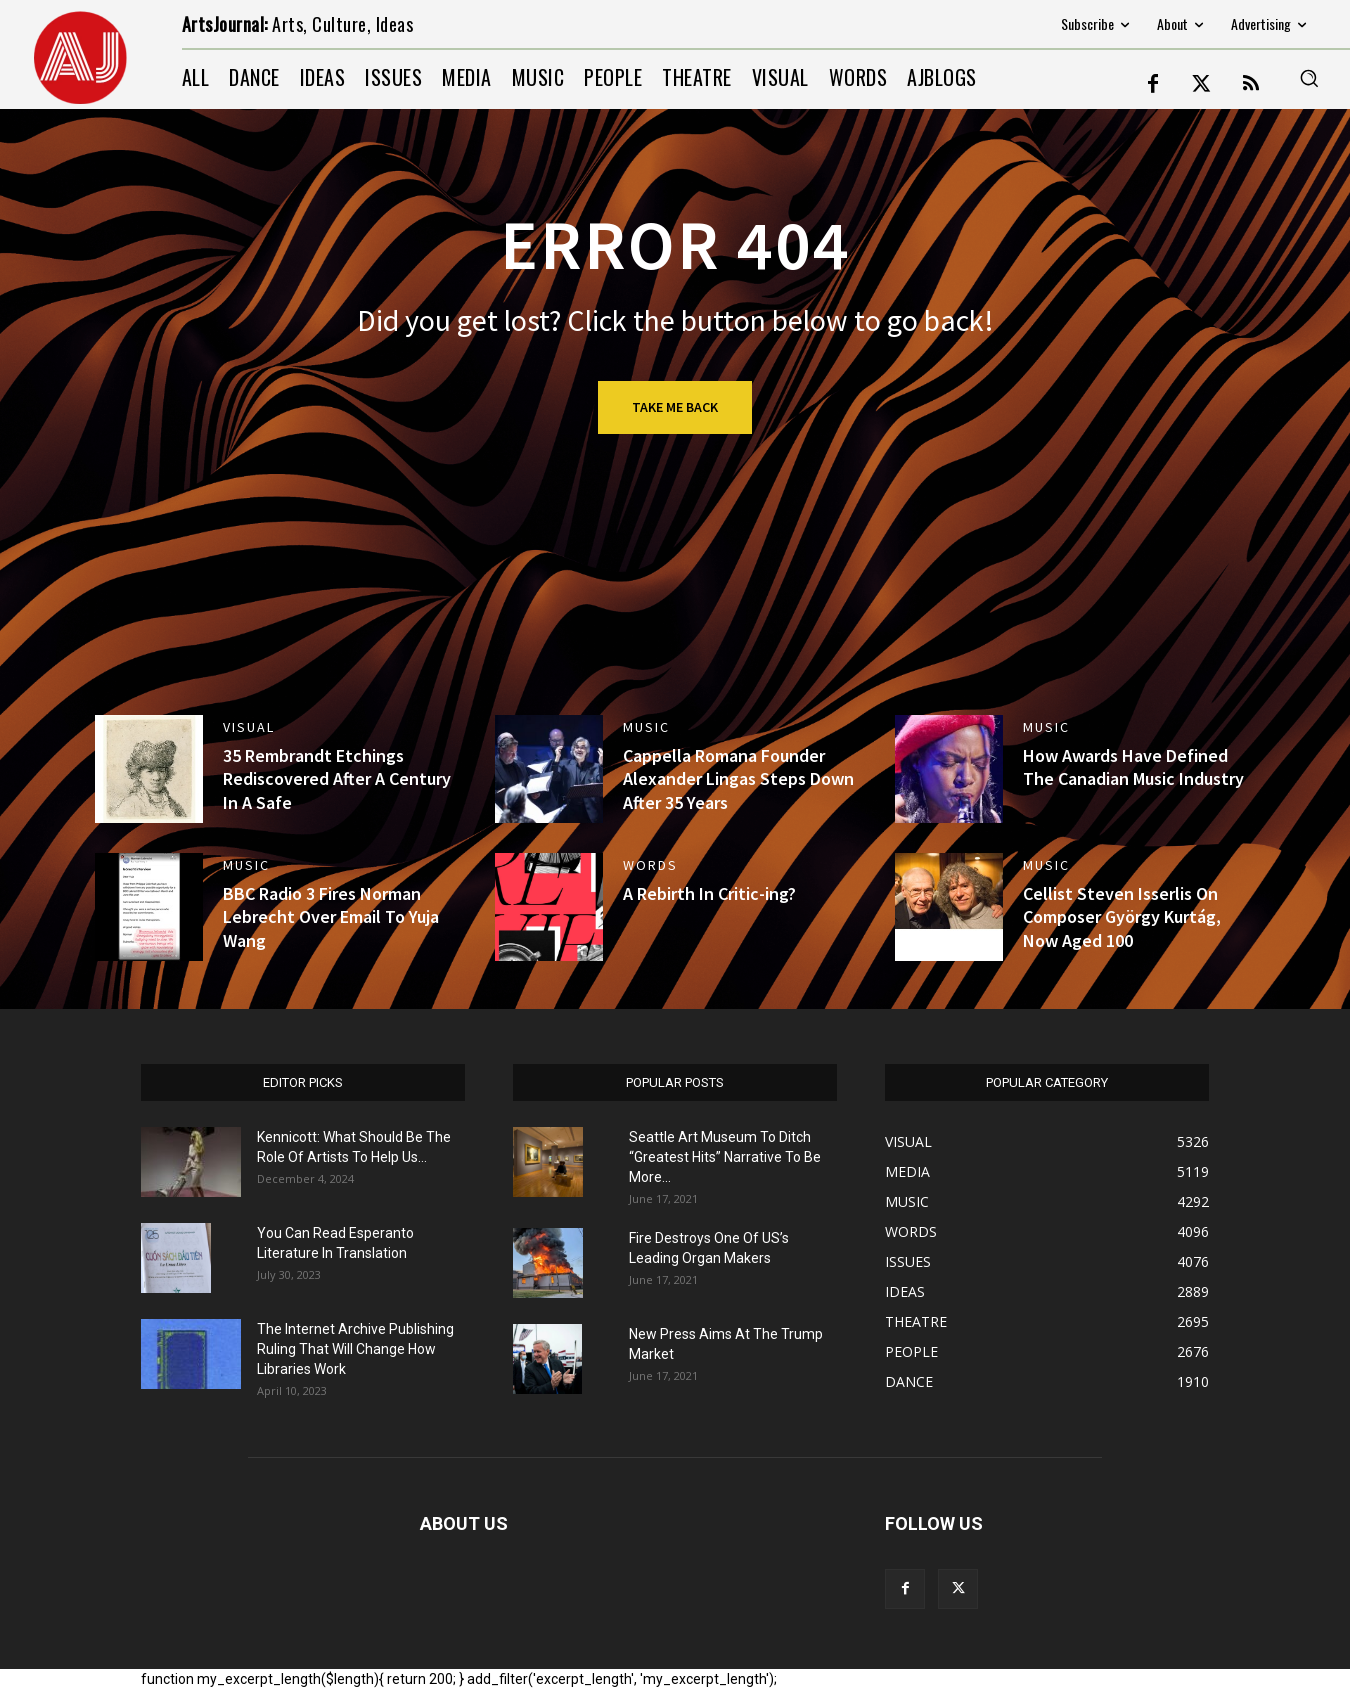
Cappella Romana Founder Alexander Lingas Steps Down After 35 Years (738, 779)
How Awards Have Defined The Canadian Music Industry (1133, 767)
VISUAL (249, 727)
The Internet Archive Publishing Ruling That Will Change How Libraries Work (355, 1349)
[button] (1309, 78)
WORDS (650, 865)
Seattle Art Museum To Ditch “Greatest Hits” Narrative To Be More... (725, 1157)
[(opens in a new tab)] (149, 769)
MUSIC (646, 727)
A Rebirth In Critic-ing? (709, 893)
